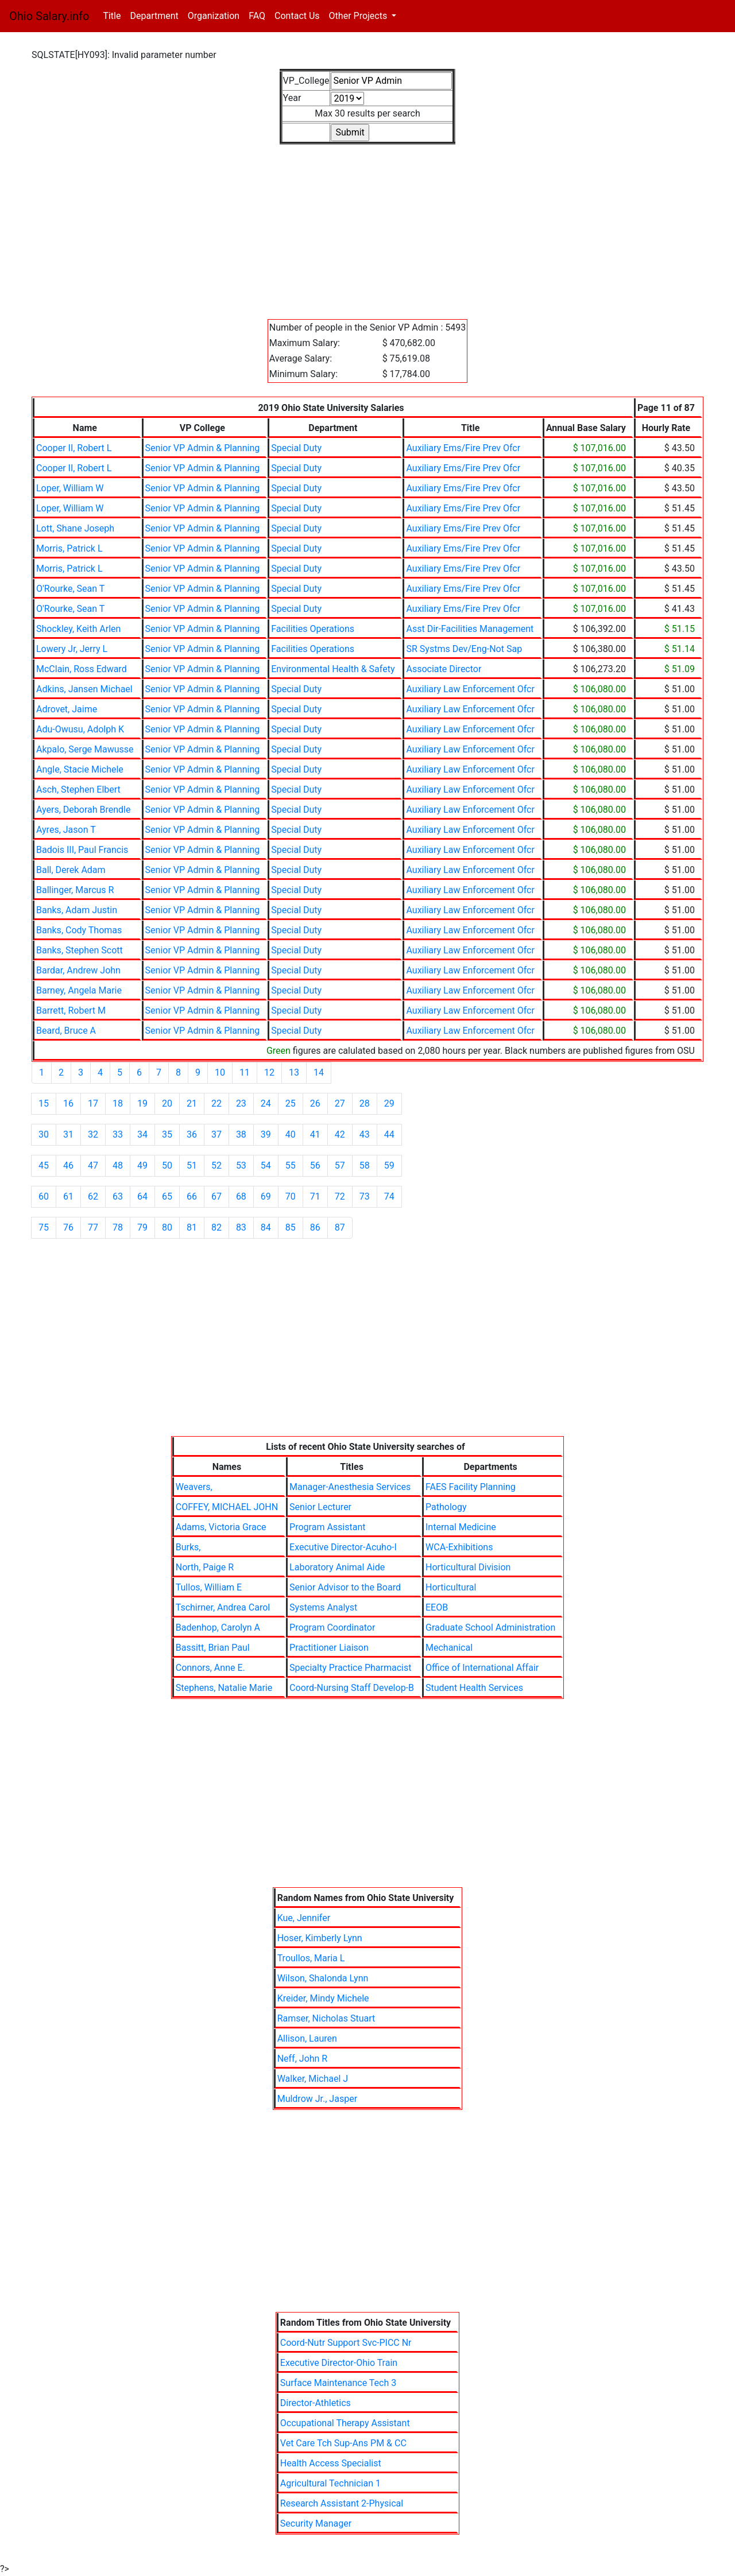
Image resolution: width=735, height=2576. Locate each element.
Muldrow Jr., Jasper (317, 2098)
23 (241, 1103)
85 (290, 1227)
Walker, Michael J (312, 2078)
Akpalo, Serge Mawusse (85, 749)
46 (68, 1165)
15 (43, 1103)
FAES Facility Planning (470, 1486)
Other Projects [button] (359, 15)
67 (216, 1196)
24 (266, 1103)
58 (364, 1165)
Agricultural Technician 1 (330, 2483)
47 (93, 1165)
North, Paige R (205, 1567)
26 (315, 1103)
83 (241, 1227)
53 (241, 1165)
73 (364, 1196)
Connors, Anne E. (210, 1667)
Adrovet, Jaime (66, 709)
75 (43, 1227)
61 (68, 1196)
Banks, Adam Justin (76, 910)
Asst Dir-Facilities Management (469, 628)
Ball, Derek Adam (71, 869)
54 (266, 1165)
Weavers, (194, 1486)
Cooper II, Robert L (73, 448)
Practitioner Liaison (329, 1647)
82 (216, 1227)
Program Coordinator (332, 1627)
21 (192, 1103)
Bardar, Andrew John (78, 970)
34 (142, 1134)
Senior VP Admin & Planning (202, 448)
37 (216, 1134)
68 (241, 1196)
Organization (213, 15)
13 (294, 1072)
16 (68, 1103)
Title (114, 15)
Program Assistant (327, 1527)
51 (192, 1165)
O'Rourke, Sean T (70, 588)
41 (315, 1134)
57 (340, 1165)
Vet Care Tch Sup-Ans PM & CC (343, 2443)
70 (290, 1196)
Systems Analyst (323, 1607)
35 (167, 1134)
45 (43, 1165)
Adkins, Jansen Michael (84, 689)
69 (266, 1196)
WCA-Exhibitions (459, 1547)
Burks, (188, 1547)
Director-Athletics (315, 2402)
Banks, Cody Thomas (79, 930)
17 (93, 1103)
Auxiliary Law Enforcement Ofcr (470, 689)
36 (192, 1134)
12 (269, 1072)
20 (167, 1103)
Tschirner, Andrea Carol (223, 1607)
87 (340, 1227)
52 (216, 1165)
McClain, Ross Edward (81, 669)
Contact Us (297, 15)
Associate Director (443, 669)
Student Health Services (474, 1687)
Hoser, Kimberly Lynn (319, 1938)
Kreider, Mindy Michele (323, 1998)
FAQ (257, 15)
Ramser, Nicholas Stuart (326, 2018)
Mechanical (449, 1647)
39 (266, 1134)
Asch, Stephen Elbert (78, 789)
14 (319, 1072)
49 (142, 1165)
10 (220, 1072)
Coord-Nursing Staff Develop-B (351, 1687)
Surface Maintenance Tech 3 (338, 2382)
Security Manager (315, 2523)
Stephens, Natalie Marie (224, 1687)
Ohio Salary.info (49, 16)
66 (192, 1196)
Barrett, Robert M (71, 1010)
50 (167, 1165)
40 (290, 1134)
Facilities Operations (312, 628)
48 (118, 1165)
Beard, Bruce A (66, 1030)
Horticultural (450, 1587)
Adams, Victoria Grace (221, 1527)
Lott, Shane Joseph (75, 528)
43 (364, 1134)
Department (154, 15)
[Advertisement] (367, 225)
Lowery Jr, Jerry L (71, 648)
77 (93, 1227)
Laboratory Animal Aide (337, 1567)
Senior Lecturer (320, 1507)
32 (93, 1134)
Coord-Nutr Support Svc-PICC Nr (346, 2342)
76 (68, 1227)
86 (315, 1227)
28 (364, 1103)
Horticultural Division (467, 1567)
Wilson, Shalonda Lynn (323, 1978)
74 (389, 1196)
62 (93, 1196)
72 (340, 1196)
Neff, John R (302, 2058)
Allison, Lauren (307, 2038)
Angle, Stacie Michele (79, 769)
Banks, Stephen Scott (79, 950)
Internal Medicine (460, 1527)
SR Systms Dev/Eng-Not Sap (464, 648)
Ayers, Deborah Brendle (83, 809)
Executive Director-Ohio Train (338, 2362)
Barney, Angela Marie (79, 990)
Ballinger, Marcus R (75, 889)
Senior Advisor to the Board (345, 1587)
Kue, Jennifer (303, 1917)
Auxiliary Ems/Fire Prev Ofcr (463, 448)
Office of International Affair (482, 1667)
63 (118, 1196)
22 (216, 1103)
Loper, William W (69, 488)
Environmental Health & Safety (332, 669)
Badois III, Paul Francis (82, 849)
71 (315, 1196)
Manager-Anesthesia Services (350, 1486)
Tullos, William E (209, 1587)
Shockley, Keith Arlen (78, 628)
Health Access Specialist (330, 2463)
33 (118, 1134)
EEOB (436, 1607)
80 (167, 1227)
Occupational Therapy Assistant (345, 2423)
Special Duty (296, 448)
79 (142, 1227)
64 (142, 1196)
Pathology (445, 1507)
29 (389, 1103)
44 (389, 1134)
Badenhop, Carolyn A (218, 1627)
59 (389, 1165)
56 (315, 1165)
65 (167, 1196)
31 (68, 1134)
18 (118, 1103)
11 (244, 1072)
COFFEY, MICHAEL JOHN (227, 1507)
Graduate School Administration (490, 1627)
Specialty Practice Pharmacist (350, 1667)
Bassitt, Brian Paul (213, 1647)
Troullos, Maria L (311, 1958)
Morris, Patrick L (69, 548)
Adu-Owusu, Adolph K (80, 729)
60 (43, 1196)
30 (43, 1134)
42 (340, 1134)
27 (340, 1103)
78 (118, 1227)
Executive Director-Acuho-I (343, 1547)
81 (192, 1227)
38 (241, 1134)
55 (290, 1165)
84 (266, 1227)
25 (290, 1103)
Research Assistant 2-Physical (341, 2503)
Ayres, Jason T (66, 829)
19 (142, 1103)
